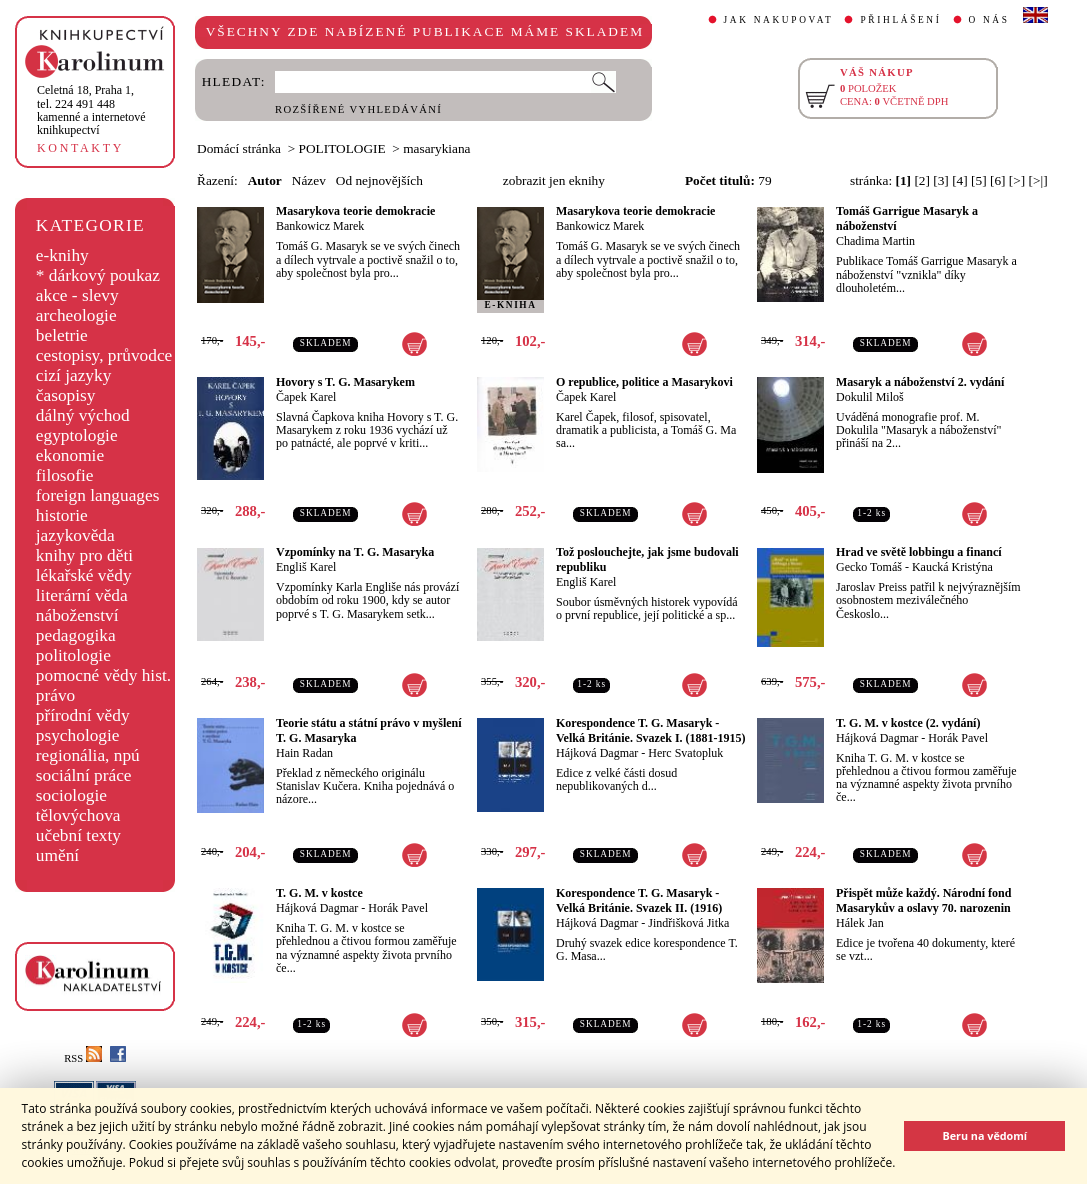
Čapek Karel (306, 397)
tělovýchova (78, 815)
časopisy (66, 395)
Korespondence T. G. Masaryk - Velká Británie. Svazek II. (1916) (639, 900)
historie (62, 515)
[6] (998, 180)
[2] (922, 180)
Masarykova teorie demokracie (355, 211)
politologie (73, 655)
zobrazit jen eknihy (554, 180)
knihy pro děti (84, 555)
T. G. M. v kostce (319, 893)
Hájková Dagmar (597, 753)
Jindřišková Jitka (688, 923)
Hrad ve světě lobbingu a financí (919, 552)
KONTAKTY (80, 148)
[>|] (1038, 180)
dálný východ (83, 415)
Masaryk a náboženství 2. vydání (920, 382)
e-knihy (62, 255)
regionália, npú (88, 755)
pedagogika (76, 635)
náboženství (77, 615)
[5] (979, 180)
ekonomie (70, 455)
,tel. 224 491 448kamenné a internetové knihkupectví (91, 110)
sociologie (71, 795)
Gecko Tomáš (869, 567)
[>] (1017, 180)
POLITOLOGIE (342, 148)
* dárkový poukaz (98, 275)
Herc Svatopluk (685, 753)
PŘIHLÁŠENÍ (900, 20)
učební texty (78, 835)
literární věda (82, 595)
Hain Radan (304, 753)
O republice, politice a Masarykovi (644, 382)
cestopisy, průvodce (104, 355)
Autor (265, 180)
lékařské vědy (84, 575)
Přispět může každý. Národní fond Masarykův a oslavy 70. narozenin (923, 900)
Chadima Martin (875, 241)
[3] (941, 180)
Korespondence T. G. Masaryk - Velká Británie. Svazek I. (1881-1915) (651, 730)
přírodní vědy (83, 715)
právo (55, 695)
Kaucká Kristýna (952, 567)
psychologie (78, 735)
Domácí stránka (239, 148)
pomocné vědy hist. (103, 675)
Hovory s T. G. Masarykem (345, 382)
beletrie (62, 335)
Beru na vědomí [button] (984, 1135)
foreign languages (98, 495)
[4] (960, 180)
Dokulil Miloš (870, 397)
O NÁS (989, 20)
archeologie (76, 315)
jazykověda (75, 535)
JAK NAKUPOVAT (779, 20)
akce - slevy (77, 295)
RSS (83, 1058)
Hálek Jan (860, 923)
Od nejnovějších (379, 180)
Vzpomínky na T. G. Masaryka (355, 552)
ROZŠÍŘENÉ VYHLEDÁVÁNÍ (358, 109)
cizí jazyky (74, 375)
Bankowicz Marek (320, 226)
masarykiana (436, 148)
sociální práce (84, 775)
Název (309, 180)
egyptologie (77, 435)
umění (57, 855)
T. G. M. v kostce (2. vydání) (908, 723)
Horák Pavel (958, 738)
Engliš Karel (306, 567)
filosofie (65, 475)
